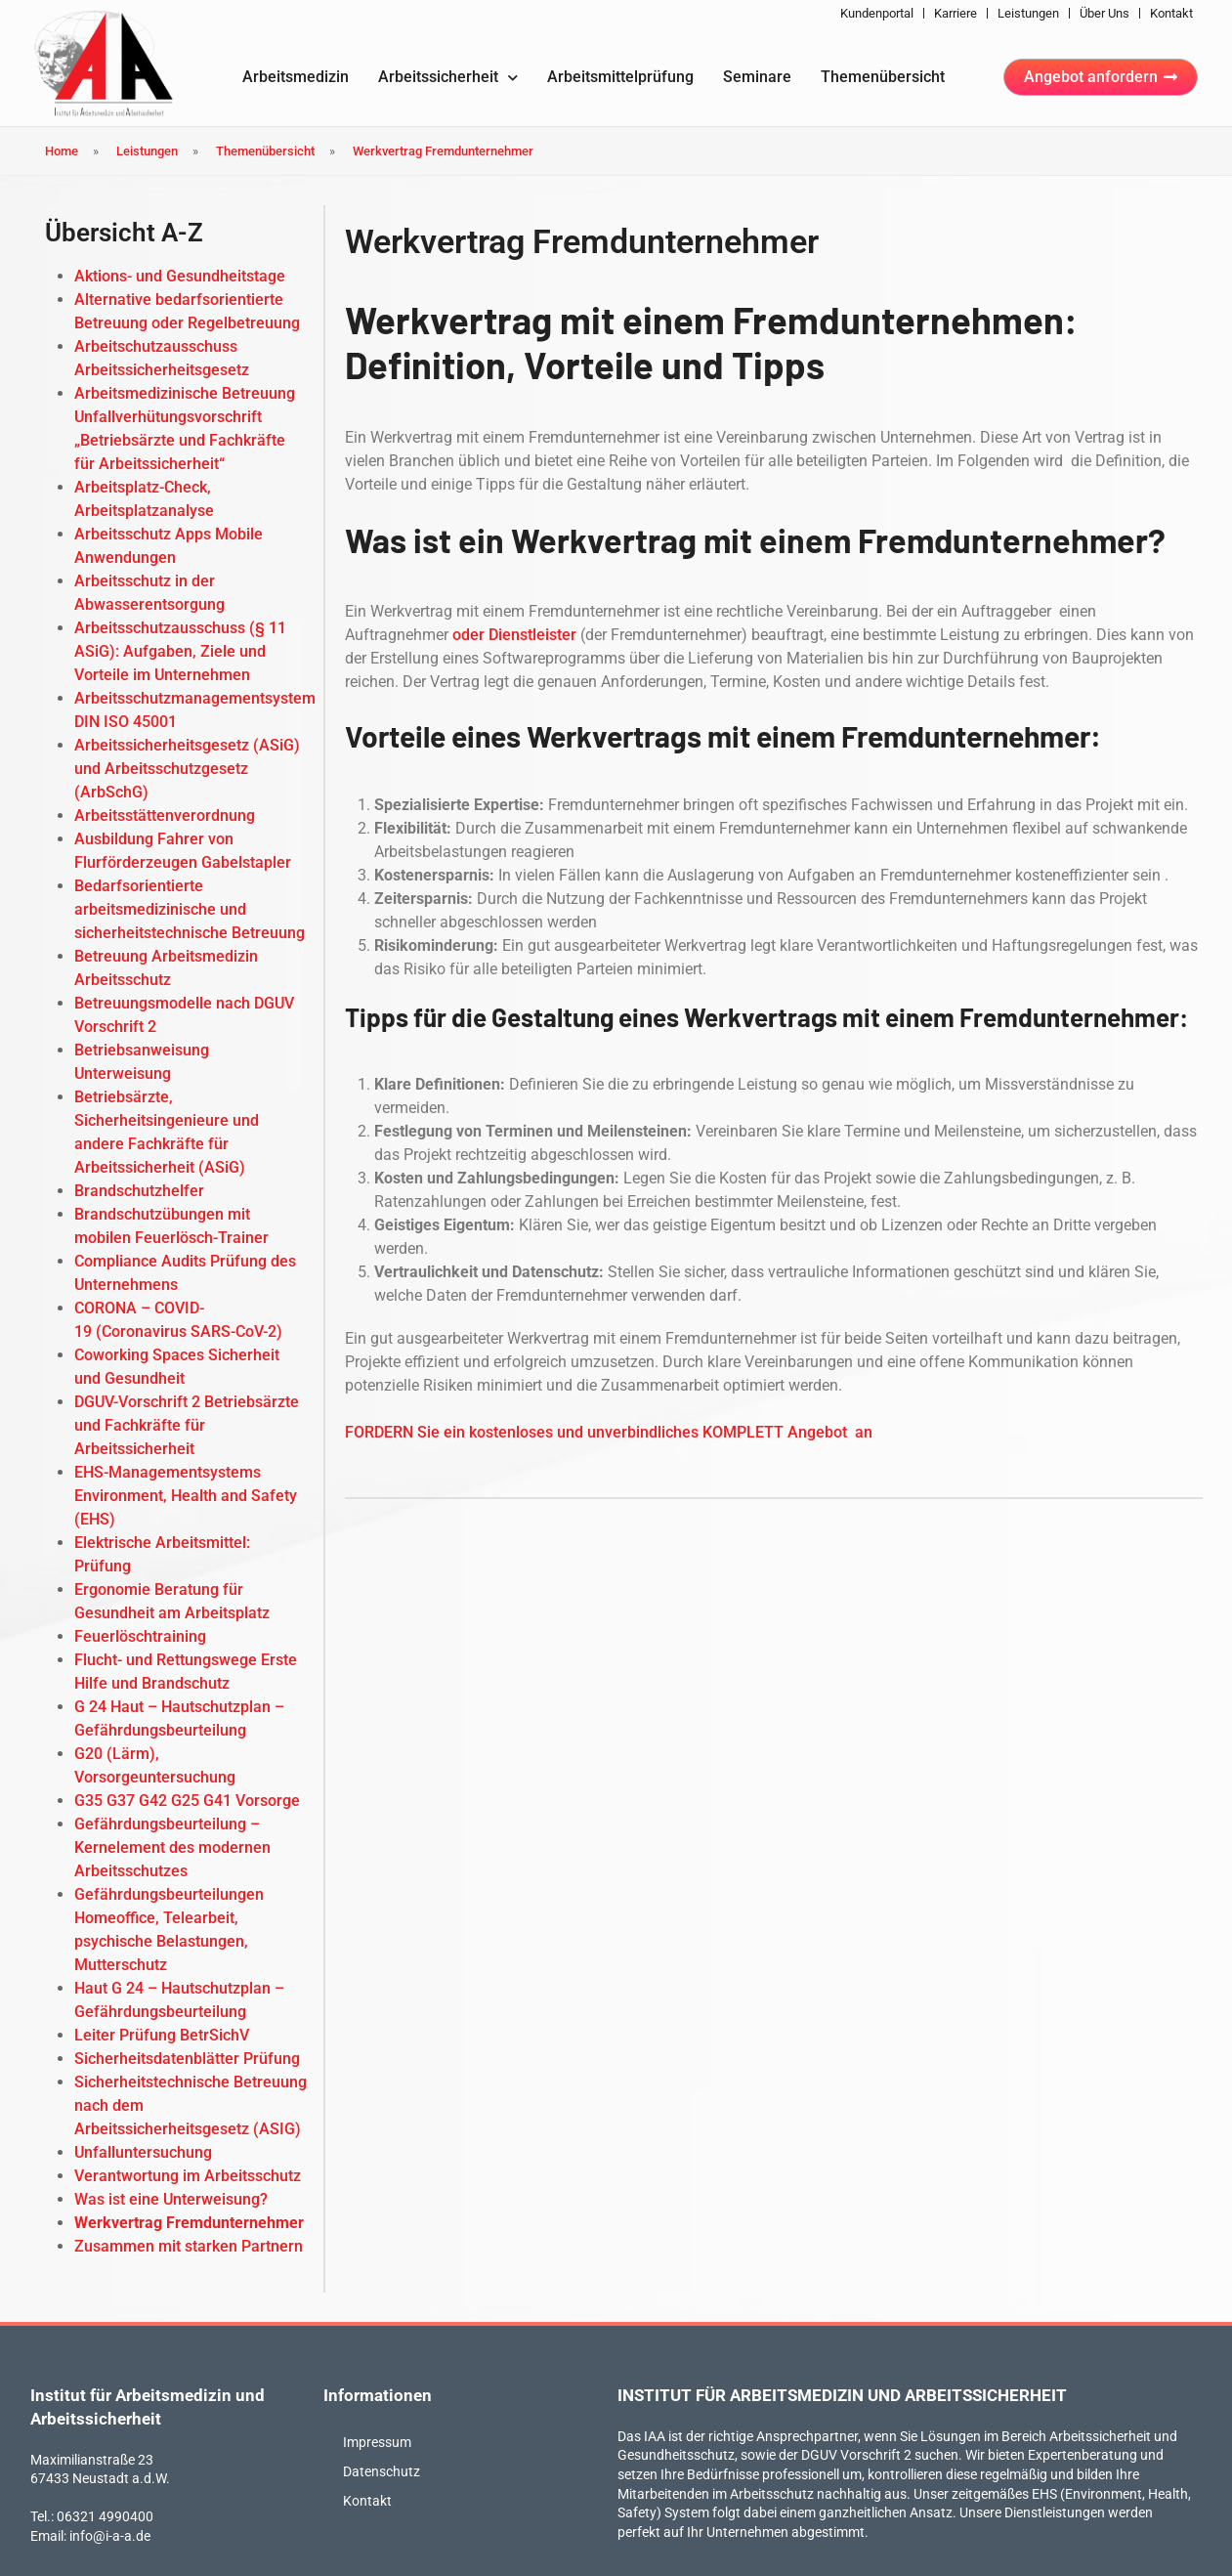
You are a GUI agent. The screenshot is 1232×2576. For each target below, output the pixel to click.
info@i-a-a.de (109, 2536)
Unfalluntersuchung (143, 2152)
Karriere (955, 13)
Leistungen (1028, 13)
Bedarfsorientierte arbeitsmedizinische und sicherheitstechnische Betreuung (189, 909)
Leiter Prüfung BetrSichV (161, 2035)
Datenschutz (381, 2471)
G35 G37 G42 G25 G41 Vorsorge (187, 1800)
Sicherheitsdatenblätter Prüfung (187, 2058)
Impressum (377, 2442)
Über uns (1104, 13)
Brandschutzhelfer (139, 1190)
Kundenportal (876, 13)
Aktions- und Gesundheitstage (179, 276)
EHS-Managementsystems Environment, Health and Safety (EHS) (185, 1495)
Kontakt (1171, 13)
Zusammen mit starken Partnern (188, 2246)
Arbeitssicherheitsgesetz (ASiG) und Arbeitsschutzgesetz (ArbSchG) (187, 768)
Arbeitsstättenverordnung (164, 815)
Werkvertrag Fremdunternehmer (189, 2222)
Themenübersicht (883, 76)
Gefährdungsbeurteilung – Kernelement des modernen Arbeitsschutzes (172, 1847)
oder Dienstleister (514, 634)
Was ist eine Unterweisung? (171, 2199)
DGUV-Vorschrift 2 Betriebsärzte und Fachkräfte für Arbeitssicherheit (186, 1425)
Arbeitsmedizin (295, 76)
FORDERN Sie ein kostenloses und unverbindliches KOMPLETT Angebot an (608, 1432)
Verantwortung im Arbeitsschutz (187, 2176)
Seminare (757, 76)
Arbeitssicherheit (448, 78)
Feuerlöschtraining (140, 1636)
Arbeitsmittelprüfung (620, 76)
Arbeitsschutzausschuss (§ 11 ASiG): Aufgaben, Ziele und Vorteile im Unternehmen (180, 651)
